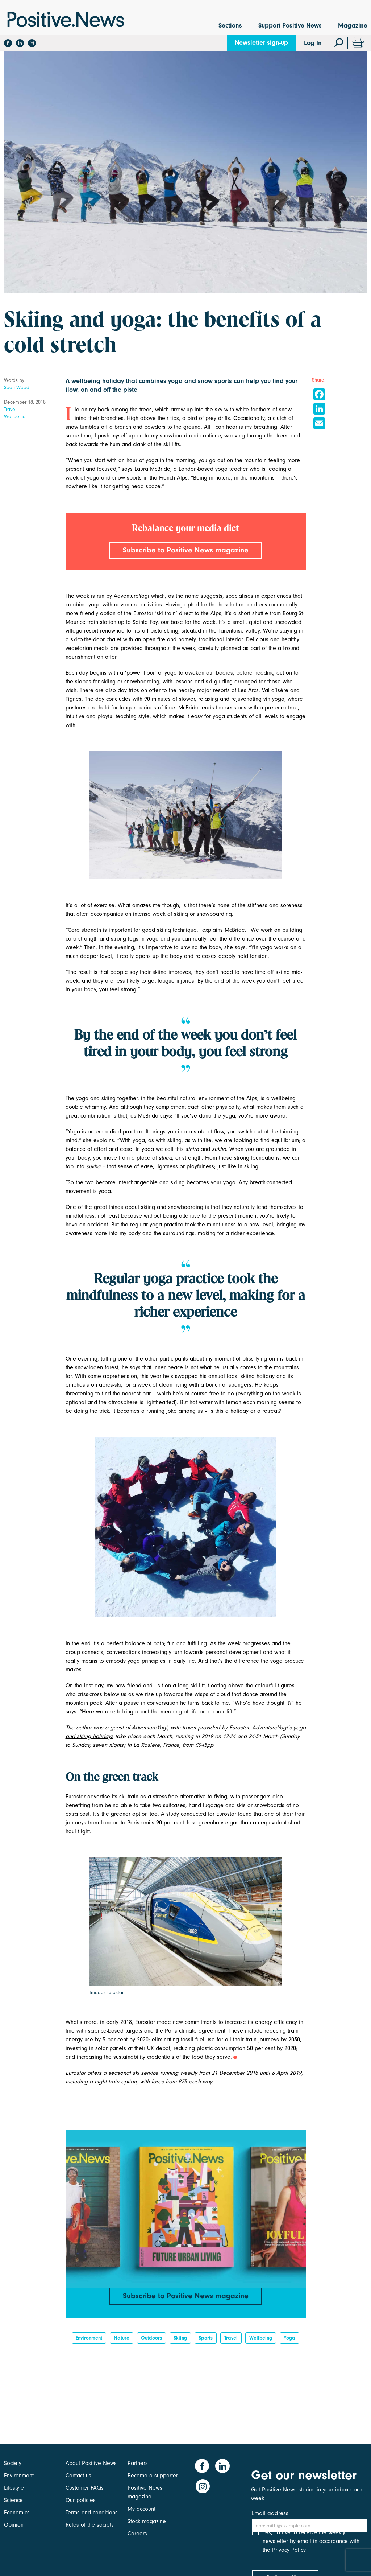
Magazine (352, 25)
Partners (138, 2463)
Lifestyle (14, 2488)
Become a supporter (153, 2475)
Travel (10, 409)
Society (12, 2463)
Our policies (81, 2500)
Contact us (78, 2475)
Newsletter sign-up (261, 42)
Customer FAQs (85, 2488)
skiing (180, 2341)
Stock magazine (147, 2521)
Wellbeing (15, 416)
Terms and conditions (92, 2512)
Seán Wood (16, 387)
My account (141, 2509)
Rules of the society (90, 2525)
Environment (89, 2341)
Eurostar (76, 1798)
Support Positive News (290, 25)
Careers (137, 2533)
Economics (17, 2512)
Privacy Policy (289, 2555)
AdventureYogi (131, 597)
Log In (313, 43)
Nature (121, 2341)
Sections (230, 25)
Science (13, 2500)
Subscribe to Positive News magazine (185, 550)
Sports (206, 2341)
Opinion (14, 2525)
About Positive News (91, 2463)
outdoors (151, 2341)
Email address (269, 2513)
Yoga (289, 2341)
